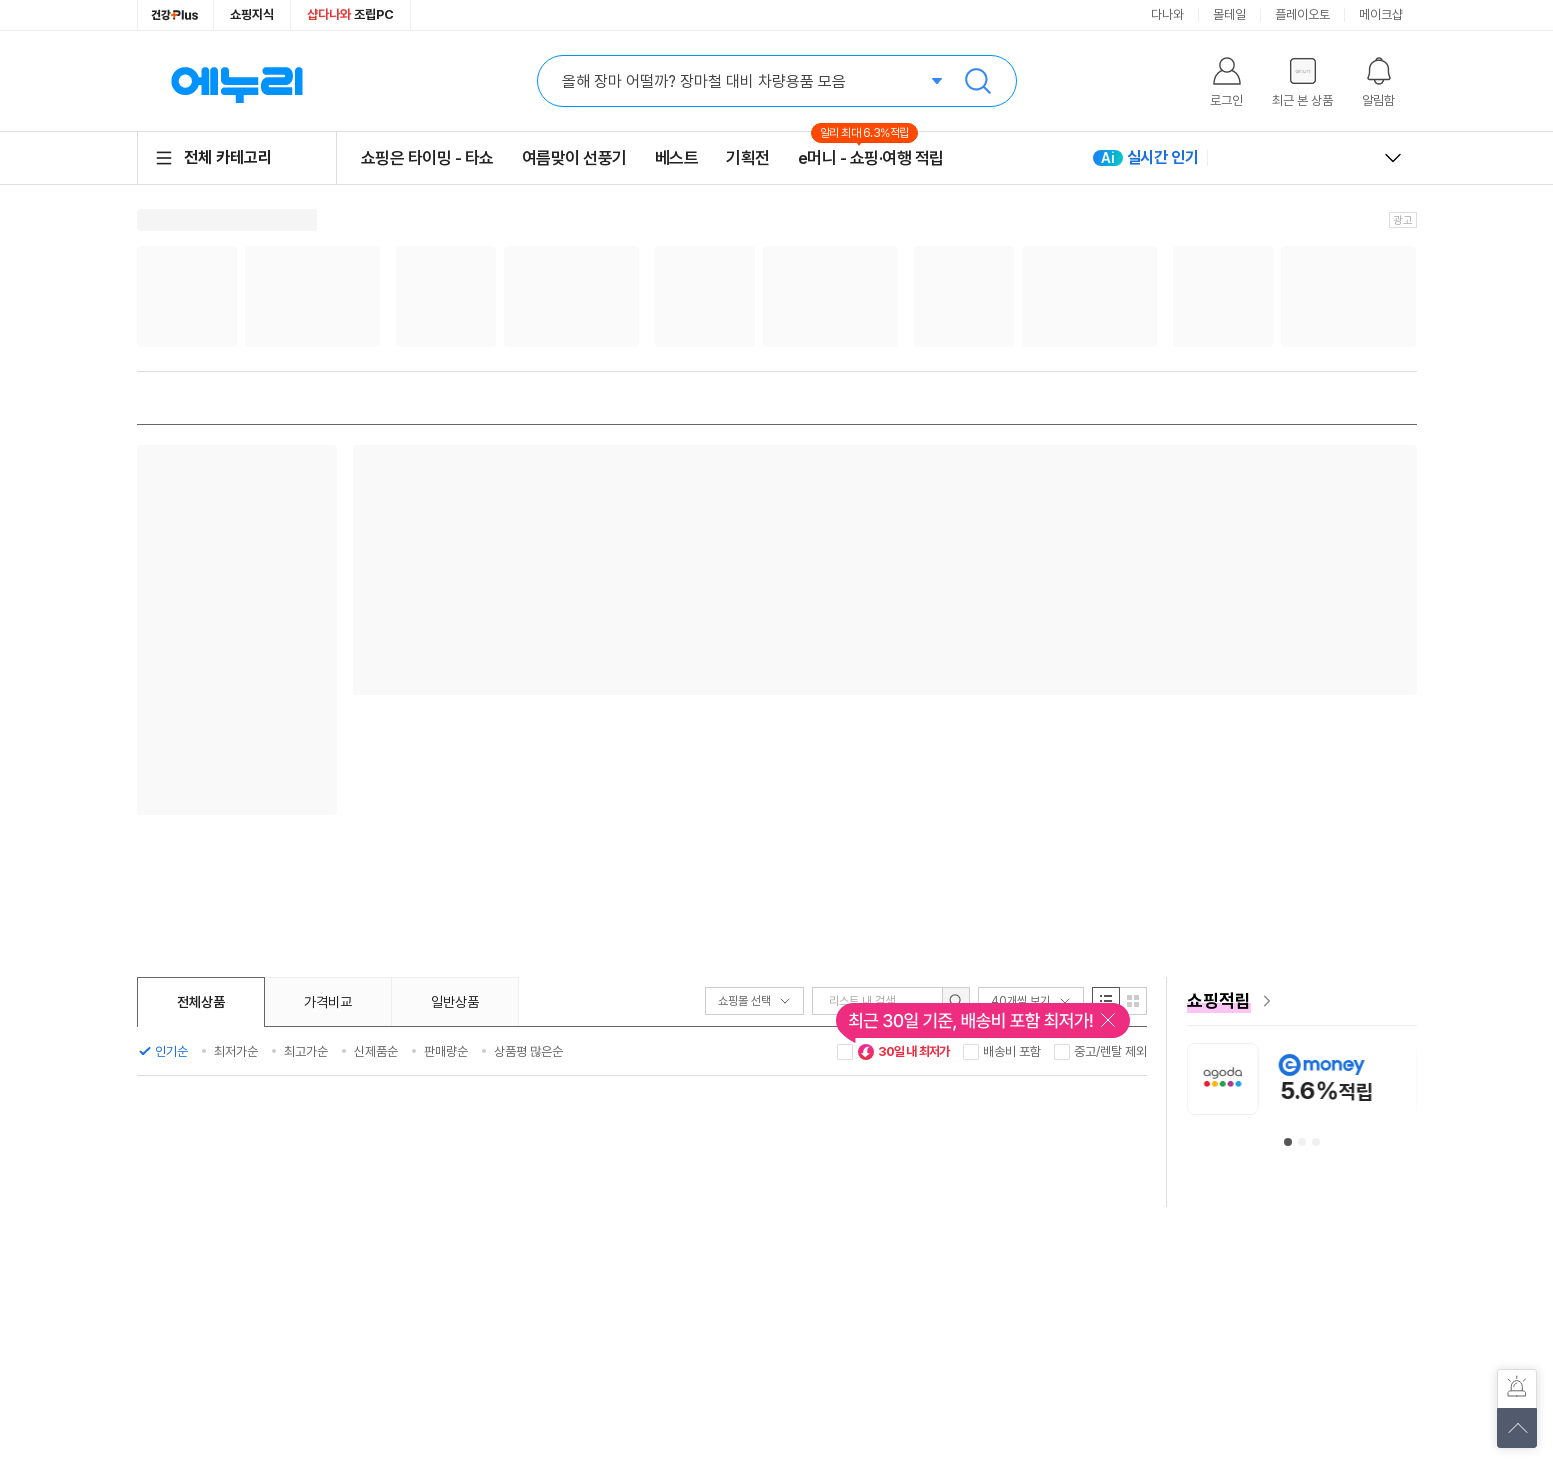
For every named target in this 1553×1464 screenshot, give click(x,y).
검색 (978, 81)
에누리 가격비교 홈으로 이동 (237, 81)
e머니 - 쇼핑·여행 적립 (871, 157)
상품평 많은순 (528, 1051)
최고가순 (306, 1051)
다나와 (1167, 14)
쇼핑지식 (252, 14)
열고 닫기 (1393, 158)
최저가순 (236, 1051)
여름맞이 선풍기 (574, 158)
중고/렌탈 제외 (1110, 1051)
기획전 (748, 158)
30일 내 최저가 (904, 1052)
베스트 (677, 158)
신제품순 (376, 1051)
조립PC (350, 14)
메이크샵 (1381, 14)
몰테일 (1229, 14)
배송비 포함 (1012, 1051)
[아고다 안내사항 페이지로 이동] (1318, 1078)
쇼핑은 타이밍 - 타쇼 (427, 158)
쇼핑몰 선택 (754, 1001)
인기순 (171, 1051)
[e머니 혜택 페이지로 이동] (1302, 1001)
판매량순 (446, 1051)
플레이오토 (1302, 14)
